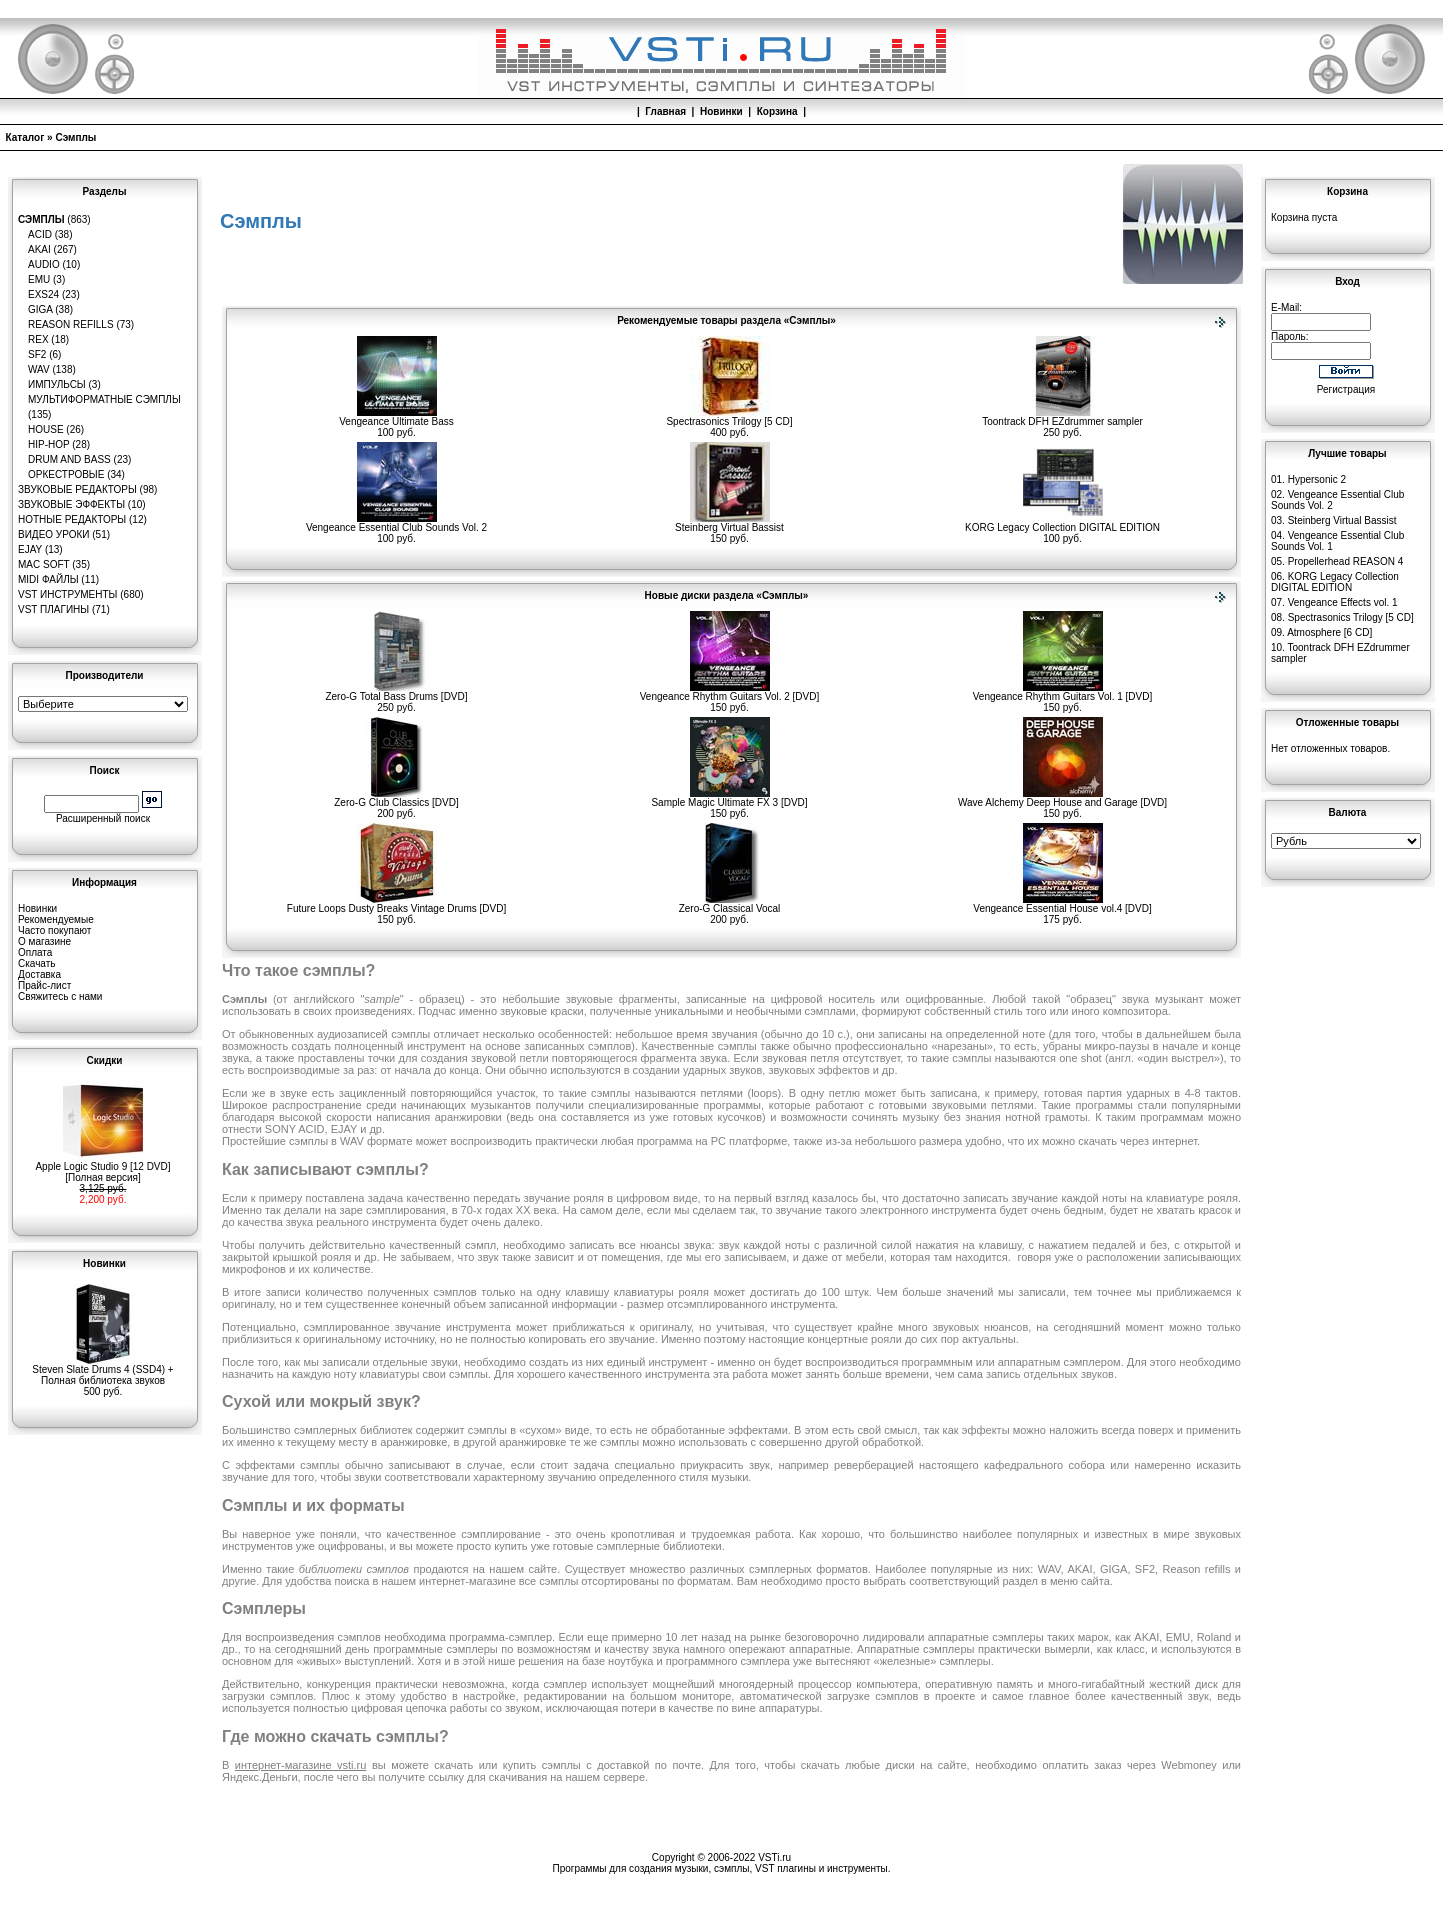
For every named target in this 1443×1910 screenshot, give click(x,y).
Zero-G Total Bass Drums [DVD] (396, 692)
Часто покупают (54, 930)
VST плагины (53, 609)
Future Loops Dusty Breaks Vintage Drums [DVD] (396, 904)
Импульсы (57, 384)
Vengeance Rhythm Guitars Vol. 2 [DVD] (730, 692)
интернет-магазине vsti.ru (301, 1765)
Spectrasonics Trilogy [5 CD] (729, 417)
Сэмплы (75, 137)
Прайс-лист (44, 985)
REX (38, 339)
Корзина (777, 111)
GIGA (40, 309)
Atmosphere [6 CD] (1329, 632)
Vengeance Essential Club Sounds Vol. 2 (396, 523)
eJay (30, 549)
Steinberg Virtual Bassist (729, 523)
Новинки (721, 111)
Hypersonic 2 (1317, 479)
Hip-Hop (49, 444)
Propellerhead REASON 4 (1346, 561)
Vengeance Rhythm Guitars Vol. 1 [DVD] (1063, 692)
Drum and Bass (69, 459)
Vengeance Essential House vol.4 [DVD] (1062, 904)
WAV (39, 369)
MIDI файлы (48, 579)
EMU (39, 279)
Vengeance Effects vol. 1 (1343, 602)
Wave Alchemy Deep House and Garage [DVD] (1062, 798)
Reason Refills (71, 324)
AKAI (39, 249)
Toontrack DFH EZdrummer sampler (1062, 417)
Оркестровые (66, 474)
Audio (44, 264)
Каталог (25, 137)
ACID (40, 234)
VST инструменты (67, 594)
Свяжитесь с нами (60, 996)
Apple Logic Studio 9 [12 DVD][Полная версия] (102, 1167)
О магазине (44, 941)
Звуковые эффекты (71, 504)
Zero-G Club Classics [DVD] (396, 798)
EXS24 (43, 294)
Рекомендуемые (56, 919)
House (46, 429)
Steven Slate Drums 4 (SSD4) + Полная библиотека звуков (102, 1370)
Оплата (35, 952)
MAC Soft (43, 564)
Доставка (39, 974)
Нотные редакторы (72, 519)
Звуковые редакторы (77, 489)
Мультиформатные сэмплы (104, 399)
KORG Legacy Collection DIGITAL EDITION (1062, 523)
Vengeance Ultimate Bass (396, 417)
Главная (665, 111)
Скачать (37, 963)
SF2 (37, 354)
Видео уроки (53, 534)
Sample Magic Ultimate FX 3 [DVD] (729, 798)
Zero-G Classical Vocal (730, 904)
